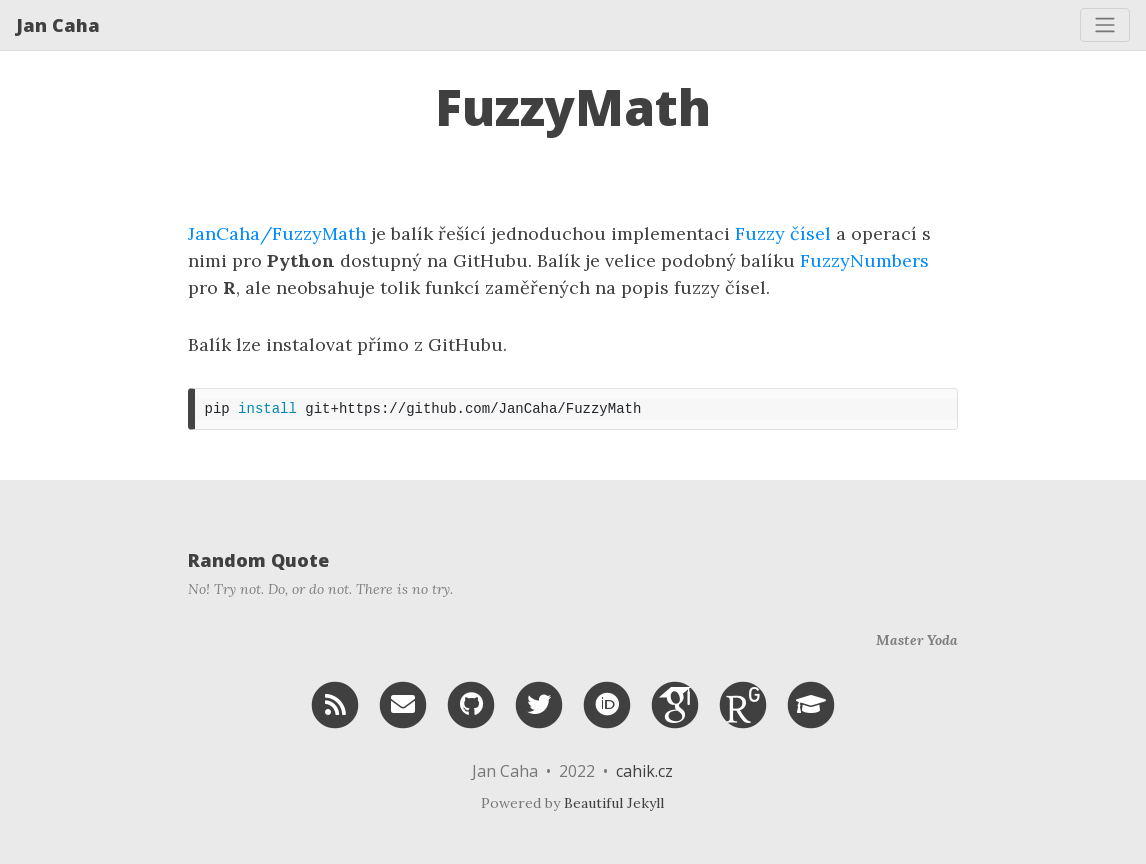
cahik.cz (644, 771)
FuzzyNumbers (864, 260)
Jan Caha (58, 25)
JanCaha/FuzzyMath (277, 233)
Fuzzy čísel (783, 233)
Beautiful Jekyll (614, 803)
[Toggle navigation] (1105, 25)
